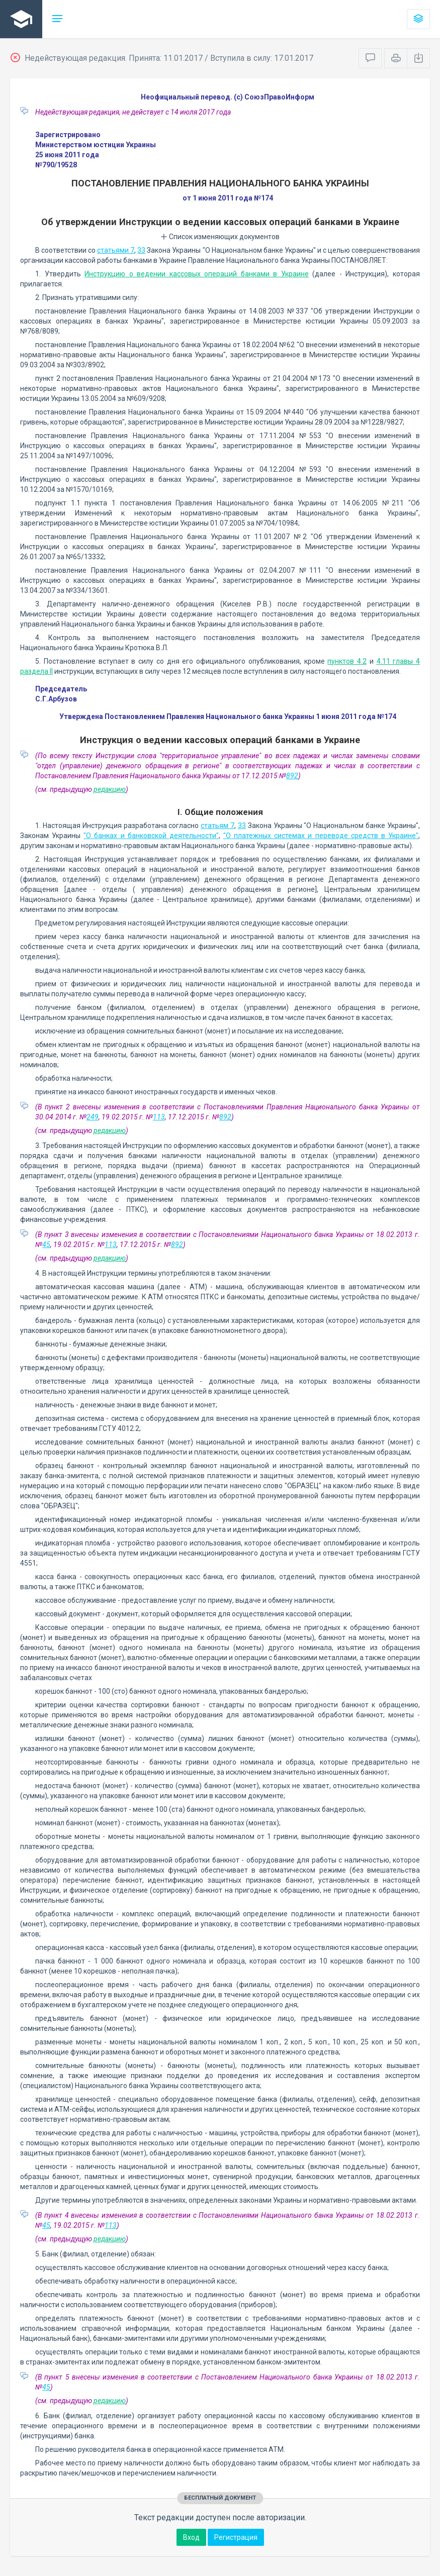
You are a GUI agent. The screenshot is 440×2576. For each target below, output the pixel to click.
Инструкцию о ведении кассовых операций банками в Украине (196, 274)
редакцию (110, 789)
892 (292, 776)
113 (159, 1117)
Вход (191, 2537)
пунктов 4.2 (347, 661)
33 (141, 250)
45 (46, 1245)
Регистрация (235, 2537)
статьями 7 (115, 250)
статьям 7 (217, 825)
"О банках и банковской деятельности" (151, 836)
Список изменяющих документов (220, 237)
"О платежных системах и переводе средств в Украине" (320, 836)
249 (92, 1117)
